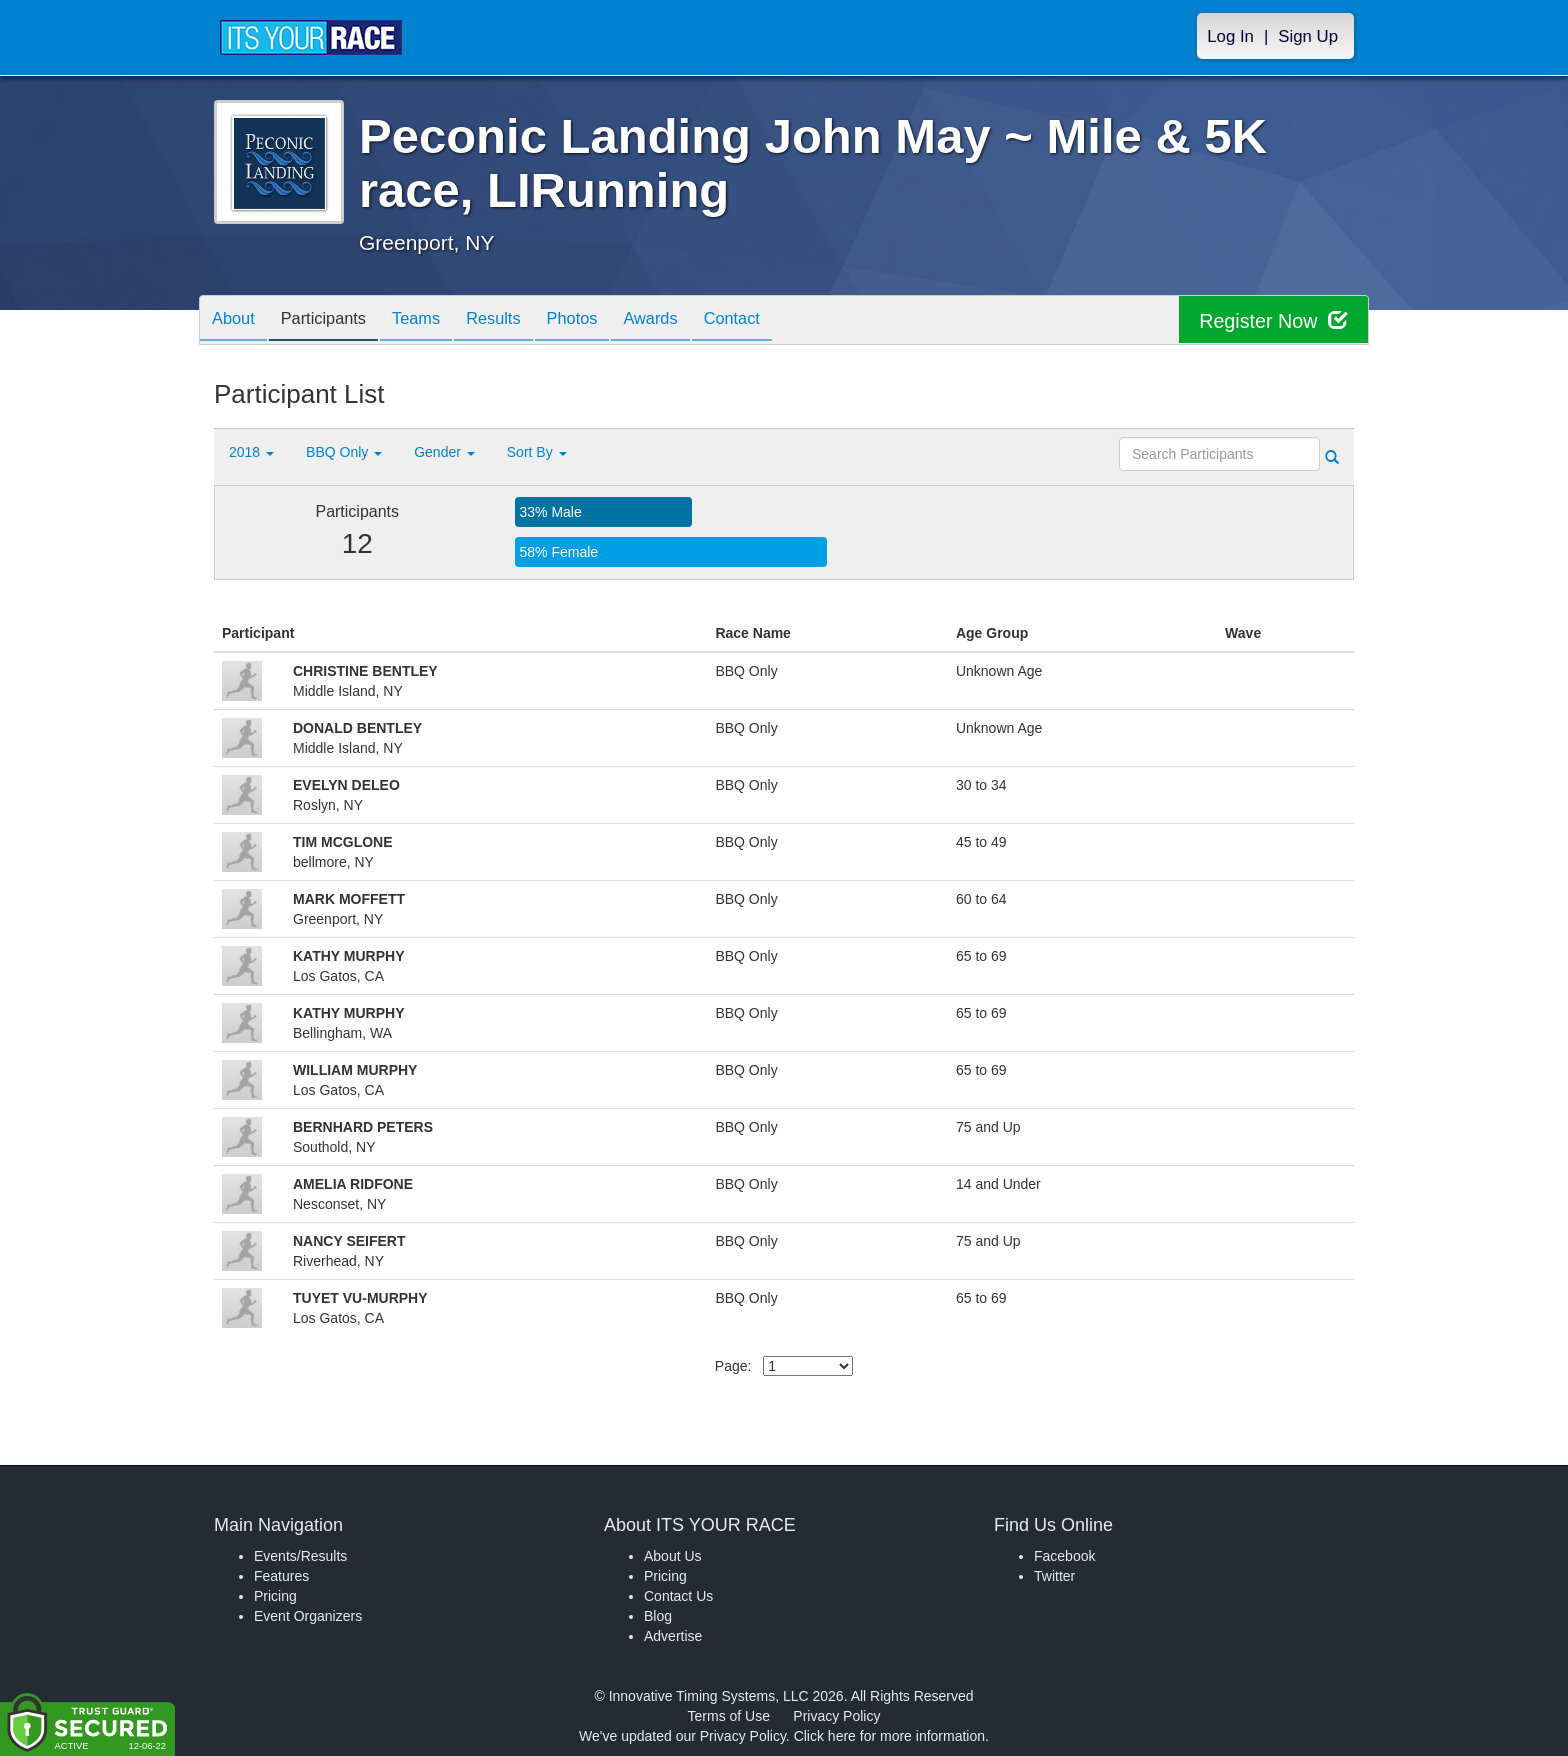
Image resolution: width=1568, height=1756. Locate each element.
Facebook (1064, 1556)
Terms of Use (729, 1716)
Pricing (275, 1596)
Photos (606, 321)
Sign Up (1308, 36)
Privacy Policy (836, 1716)
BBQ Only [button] (344, 452)
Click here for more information (889, 1736)
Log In (1230, 36)
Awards (692, 321)
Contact (781, 321)
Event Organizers (308, 1616)
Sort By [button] (537, 452)
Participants (335, 321)
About (237, 321)
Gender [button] (444, 452)
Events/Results (300, 1556)
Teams (435, 321)
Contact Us (678, 1596)
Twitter (1054, 1576)
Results (520, 321)
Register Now (1272, 320)
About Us (673, 1556)
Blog (658, 1616)
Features (281, 1576)
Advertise (673, 1636)
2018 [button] (251, 452)
